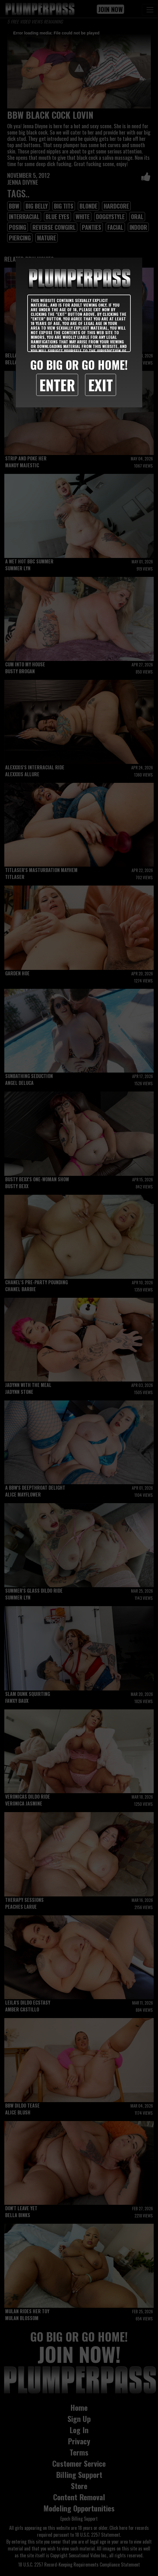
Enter (57, 384)
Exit (100, 384)
